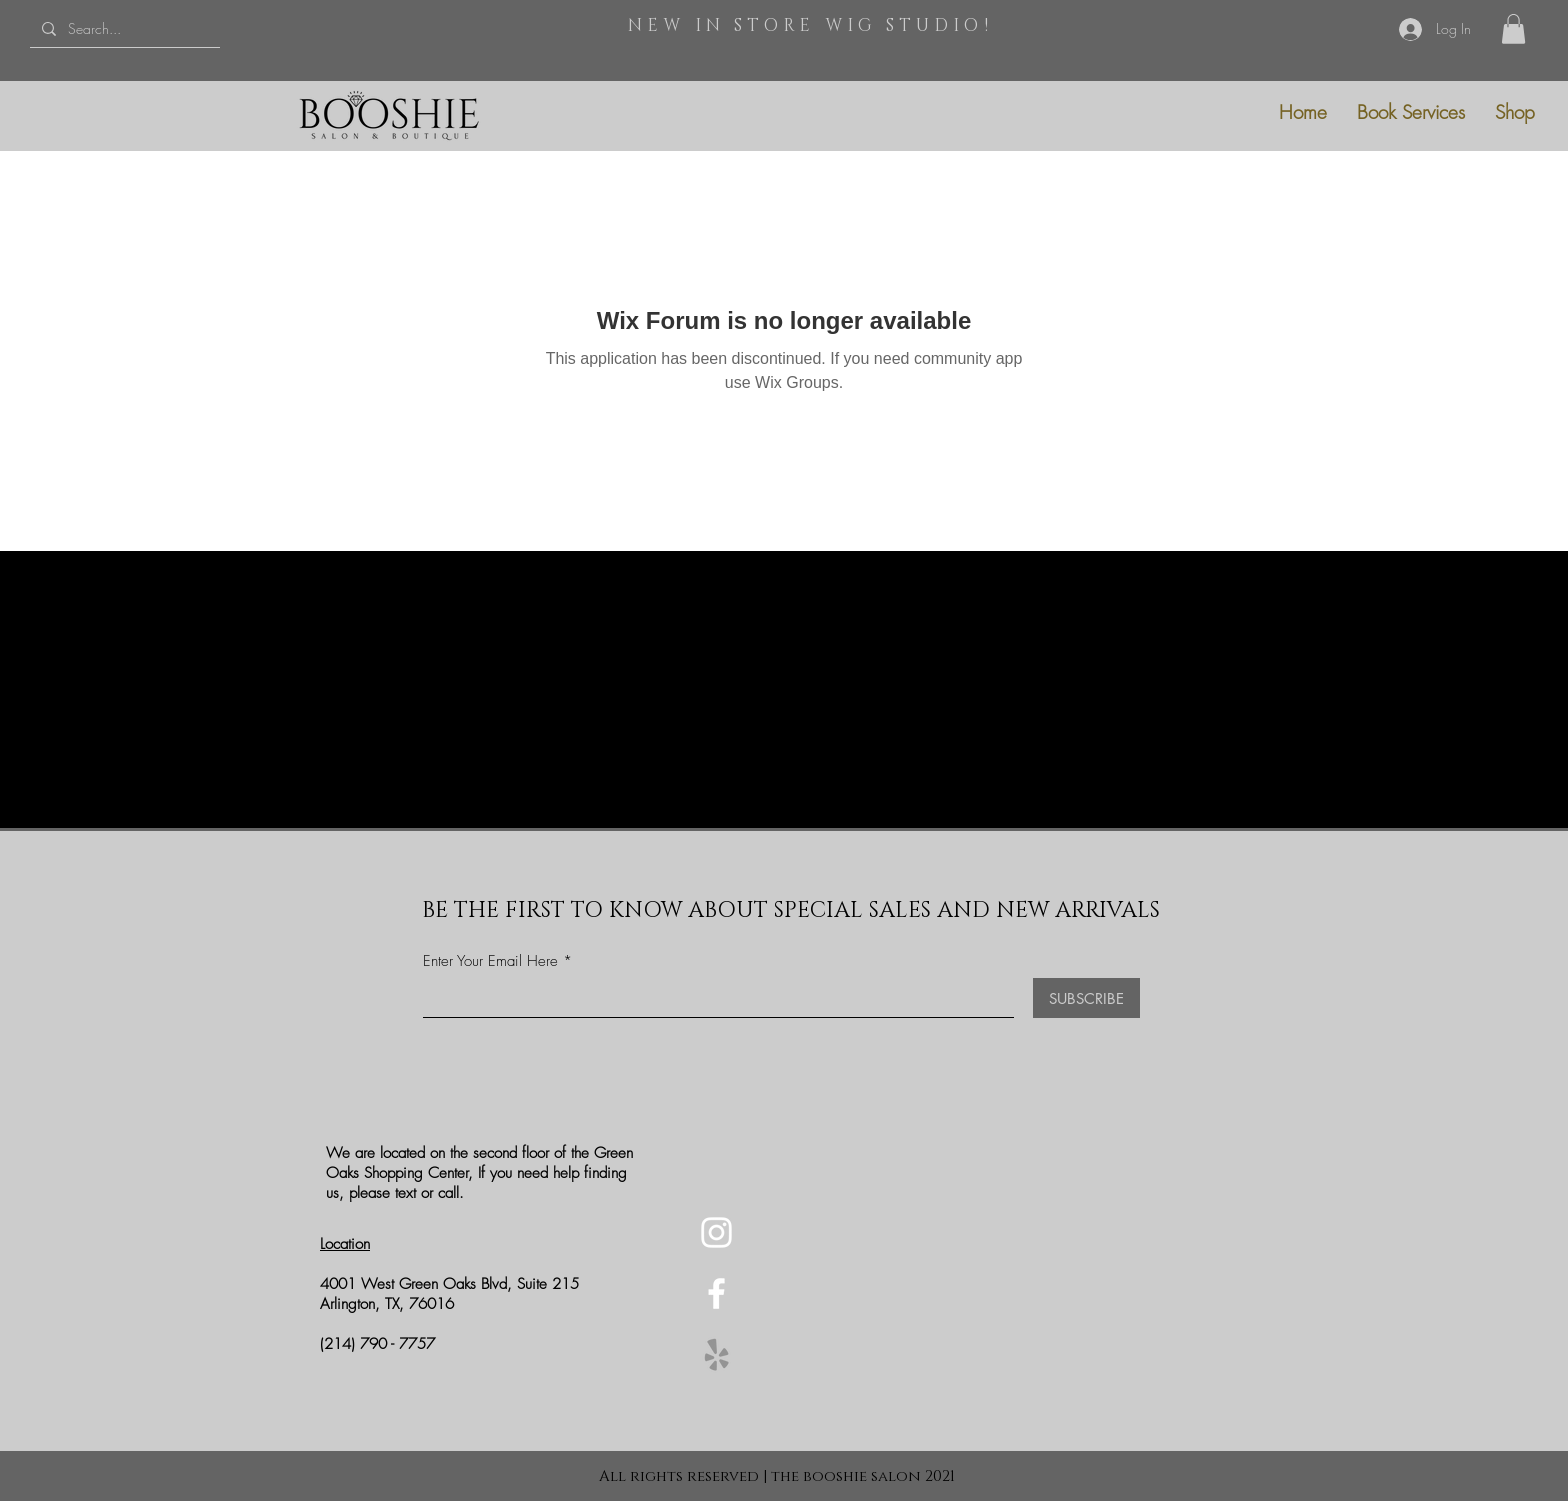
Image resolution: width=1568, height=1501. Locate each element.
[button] (1513, 29)
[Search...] (123, 28)
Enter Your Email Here (490, 961)
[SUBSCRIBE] (1086, 998)
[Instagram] (716, 1232)
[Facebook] (716, 1293)
